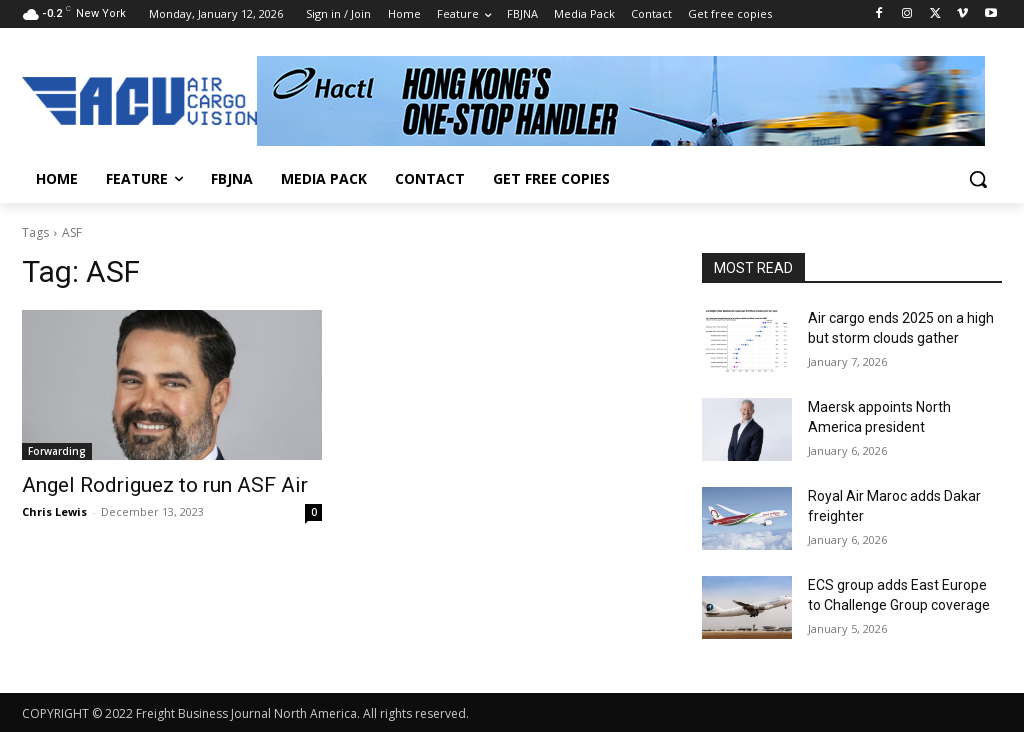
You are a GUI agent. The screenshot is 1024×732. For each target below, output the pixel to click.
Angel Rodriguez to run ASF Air (165, 485)
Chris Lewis (54, 511)
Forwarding (57, 451)
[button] (978, 179)
